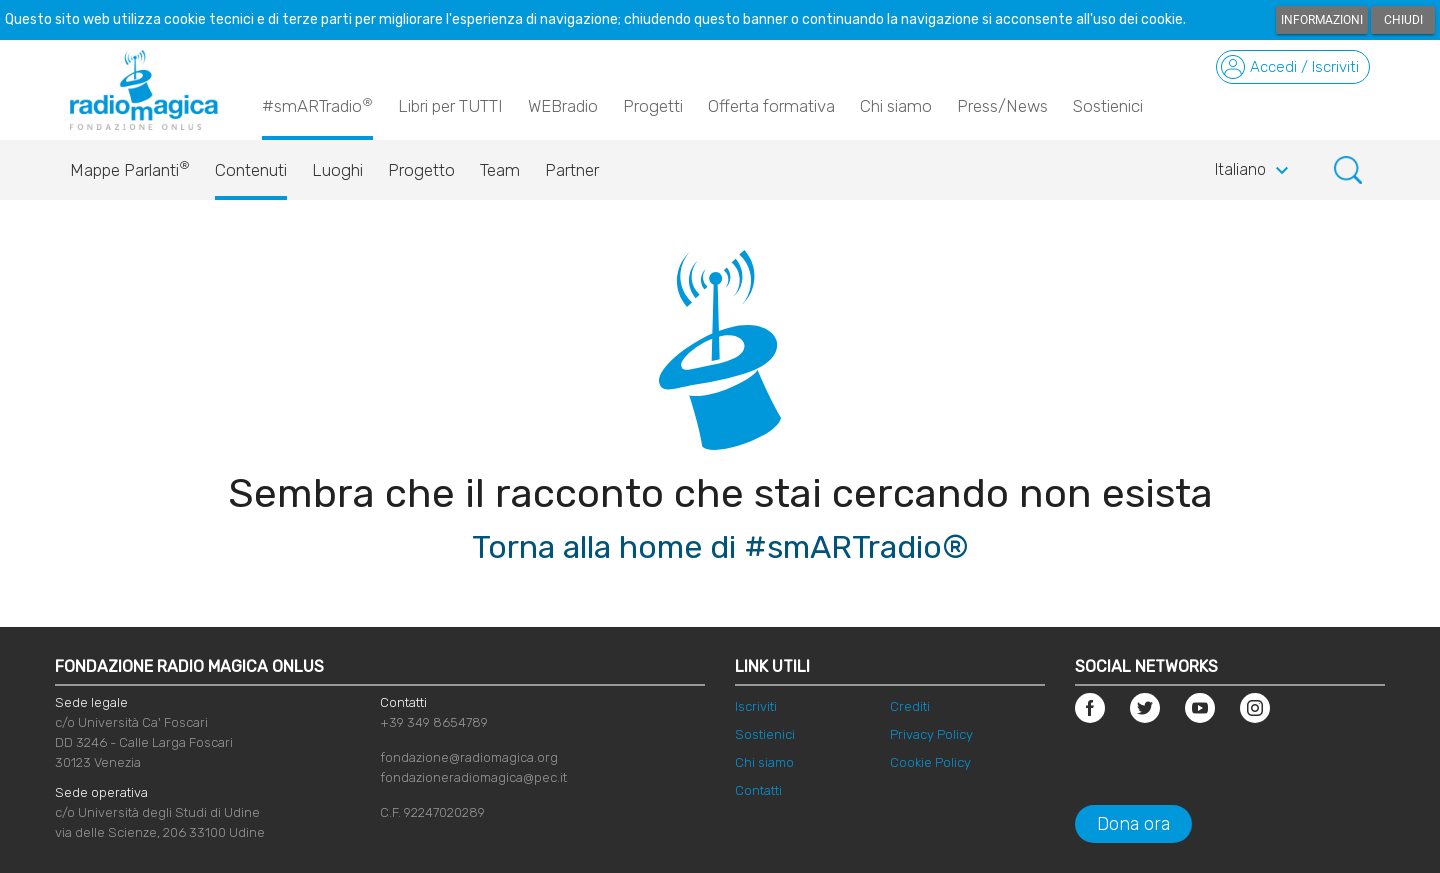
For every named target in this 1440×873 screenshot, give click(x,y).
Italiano (1254, 171)
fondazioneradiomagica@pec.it (473, 777)
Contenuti (251, 170)
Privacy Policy (931, 734)
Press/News (1002, 106)
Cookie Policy (930, 762)
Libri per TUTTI (450, 106)
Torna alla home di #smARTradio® (720, 547)
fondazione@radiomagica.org (469, 757)
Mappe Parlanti (130, 165)
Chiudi (1403, 20)
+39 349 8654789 (434, 722)
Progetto (421, 170)
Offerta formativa (771, 106)
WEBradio (563, 106)
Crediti (910, 706)
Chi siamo (896, 106)
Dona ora (1133, 824)
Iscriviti (756, 706)
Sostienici (1108, 106)
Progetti (653, 106)
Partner (572, 170)
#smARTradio (317, 105)
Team (500, 170)
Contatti (758, 790)
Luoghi (337, 170)
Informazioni (1322, 20)
